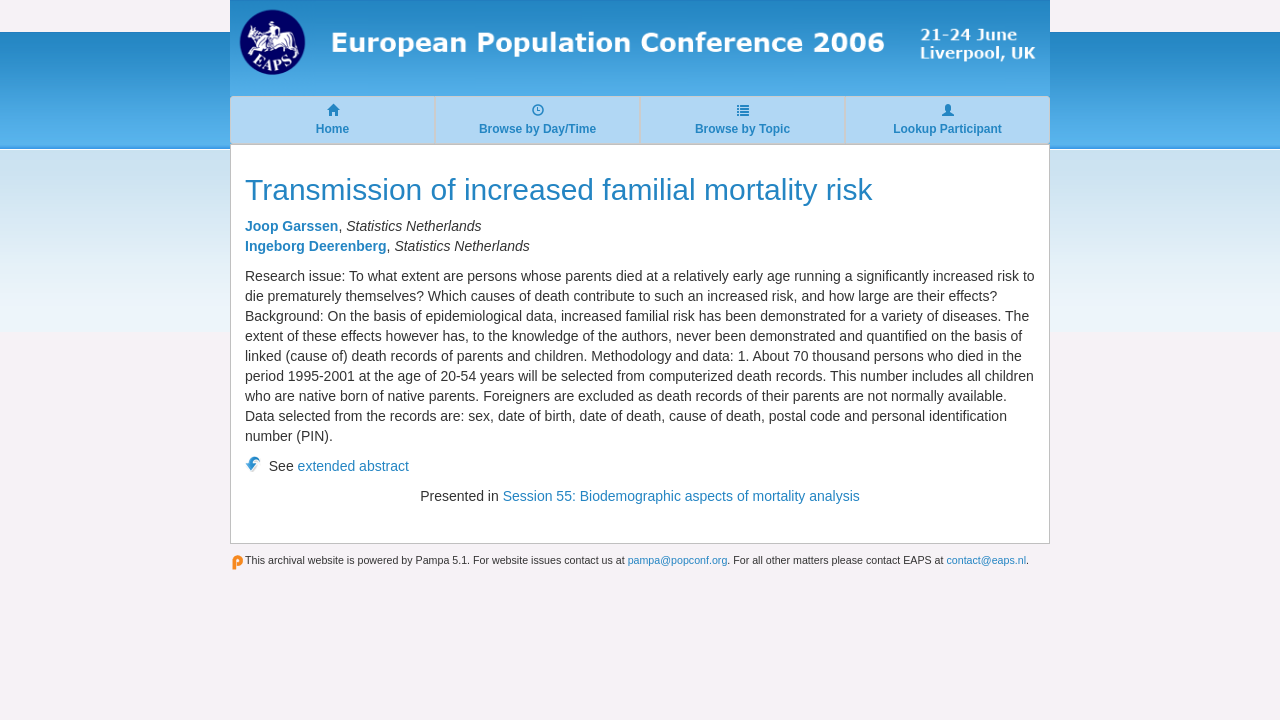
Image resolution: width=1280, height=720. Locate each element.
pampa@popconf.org (678, 560)
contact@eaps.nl (986, 560)
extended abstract (353, 466)
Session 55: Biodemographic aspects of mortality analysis (681, 496)
